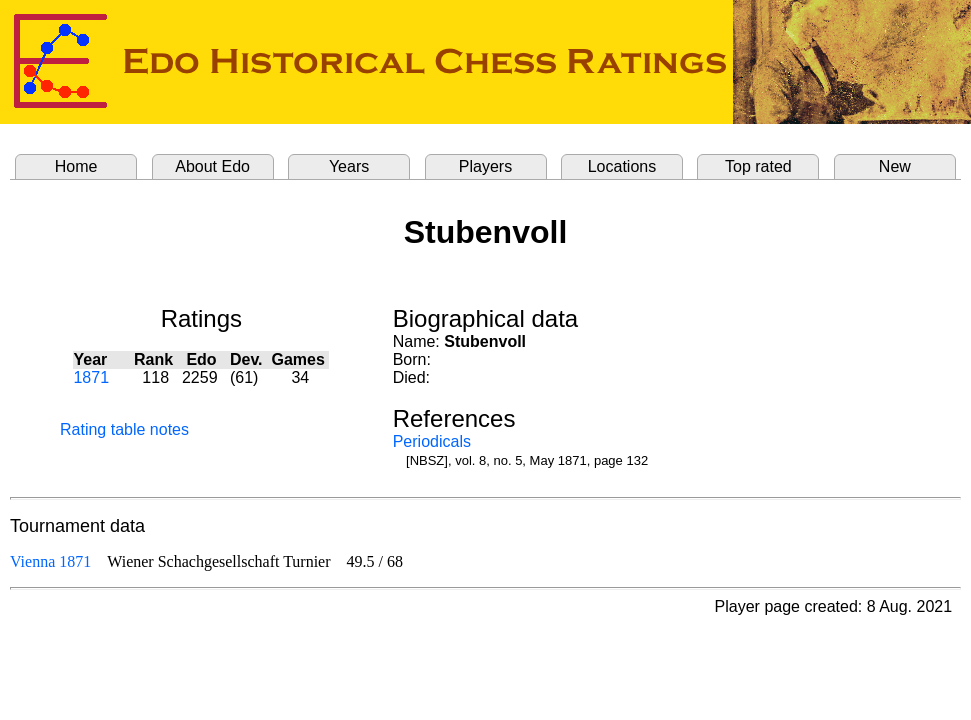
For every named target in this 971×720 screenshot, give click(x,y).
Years (349, 166)
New (895, 166)
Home (76, 166)
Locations (622, 166)
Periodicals (432, 441)
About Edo (212, 166)
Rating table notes (124, 429)
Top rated (758, 166)
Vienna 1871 (50, 561)
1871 (91, 377)
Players (485, 166)
